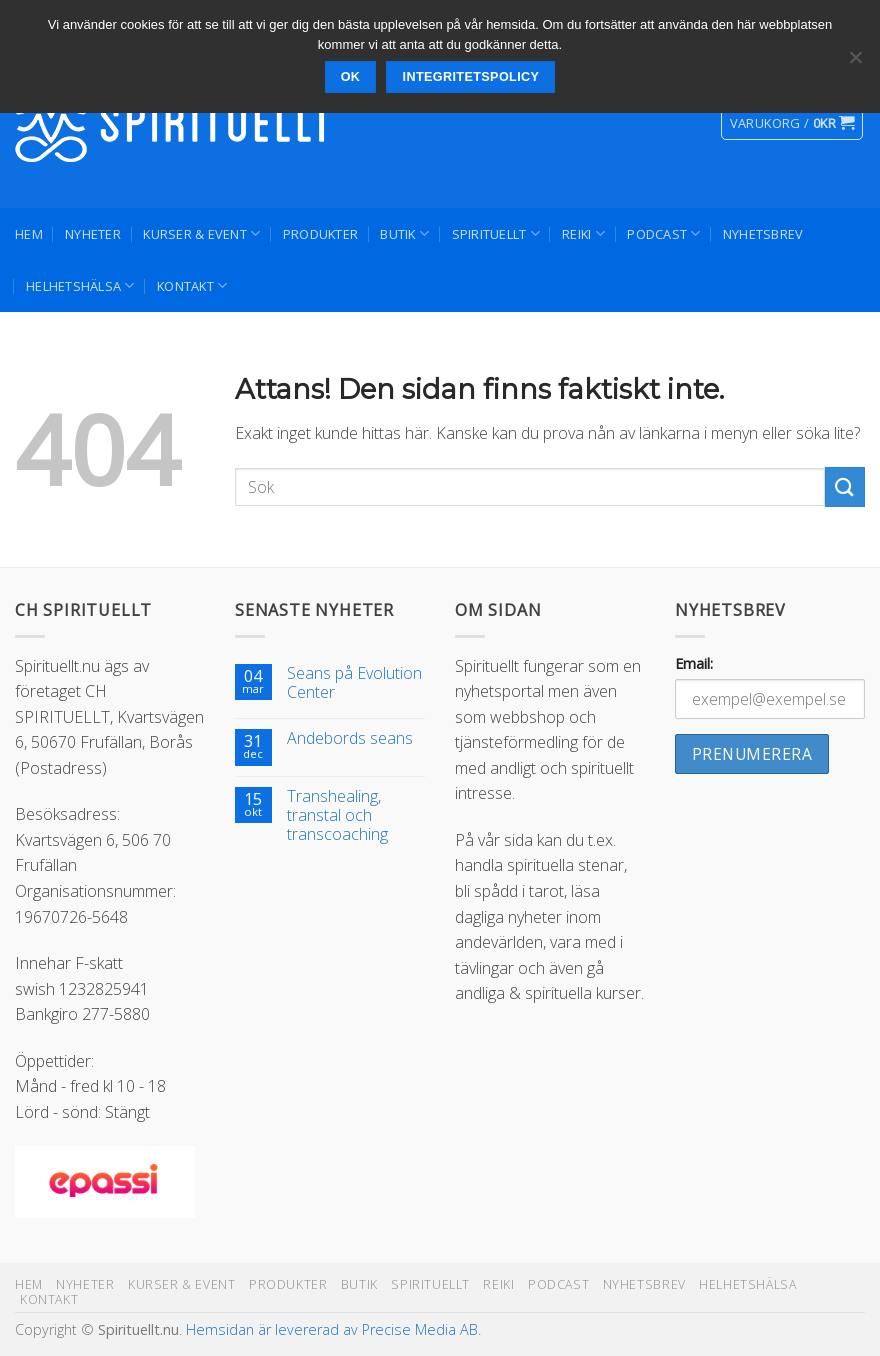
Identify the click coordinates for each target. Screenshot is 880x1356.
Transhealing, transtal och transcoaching (337, 816)
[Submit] (845, 486)
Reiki (583, 233)
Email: (694, 663)
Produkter (320, 234)
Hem (29, 234)
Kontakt (192, 285)
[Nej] (855, 63)
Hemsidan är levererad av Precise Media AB (332, 1329)
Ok (351, 77)
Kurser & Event (201, 233)
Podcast (663, 233)
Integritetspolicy (471, 77)
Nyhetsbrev (763, 234)
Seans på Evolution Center (354, 683)
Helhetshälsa (80, 285)
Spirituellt (496, 233)
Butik (404, 233)
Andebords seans (350, 738)
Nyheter (93, 234)
